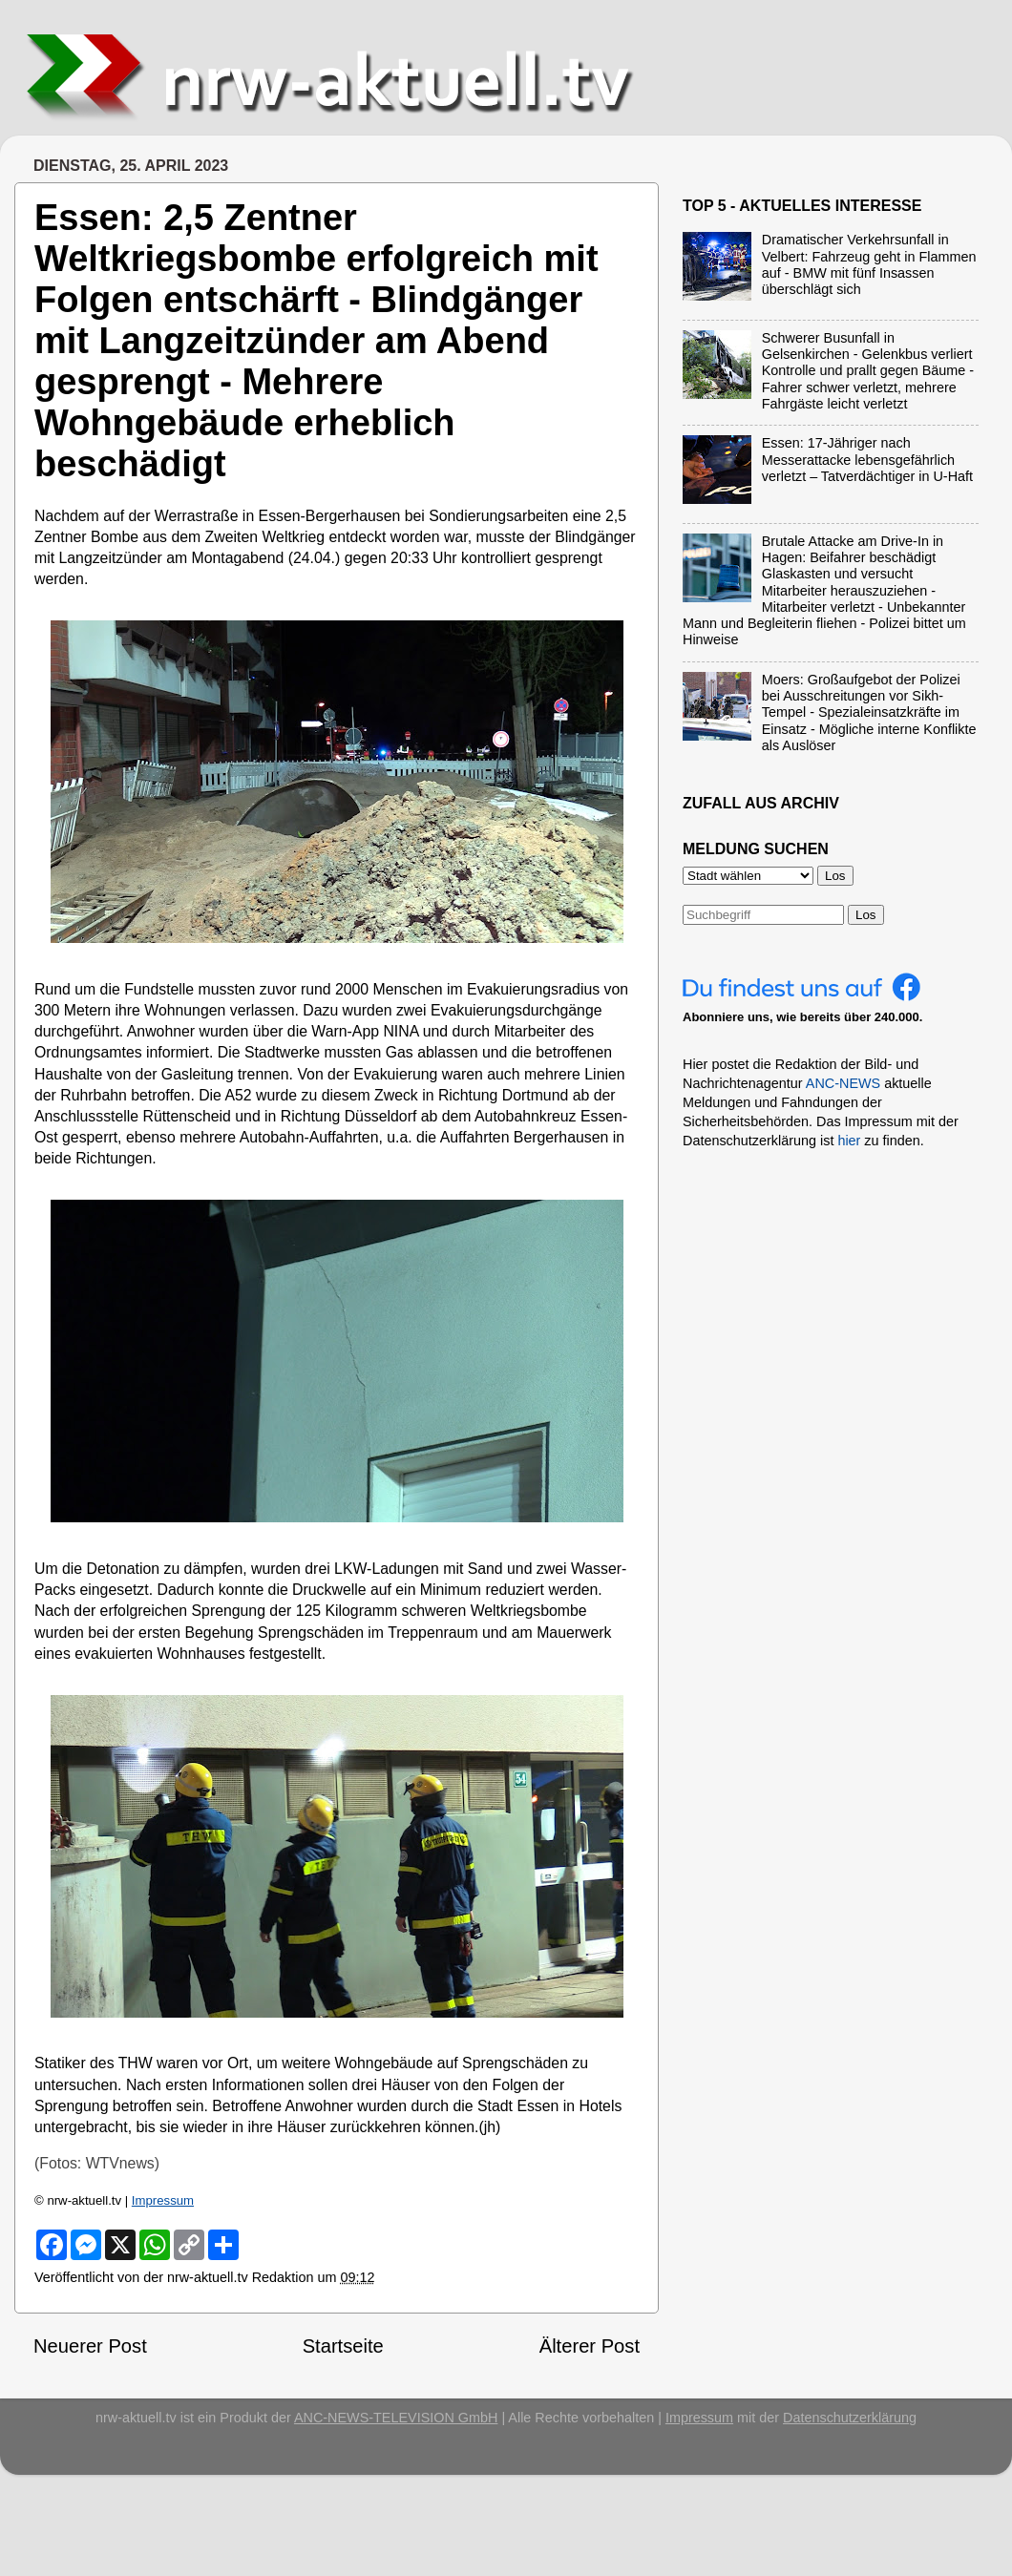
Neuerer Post (90, 2345)
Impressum (163, 2200)
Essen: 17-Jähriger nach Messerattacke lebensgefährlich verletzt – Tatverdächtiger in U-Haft (867, 459)
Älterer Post (589, 2345)
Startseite (343, 2345)
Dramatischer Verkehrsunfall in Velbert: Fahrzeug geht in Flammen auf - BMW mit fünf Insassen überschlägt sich (869, 264)
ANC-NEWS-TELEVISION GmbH (396, 2417)
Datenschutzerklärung (850, 2417)
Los (865, 915)
